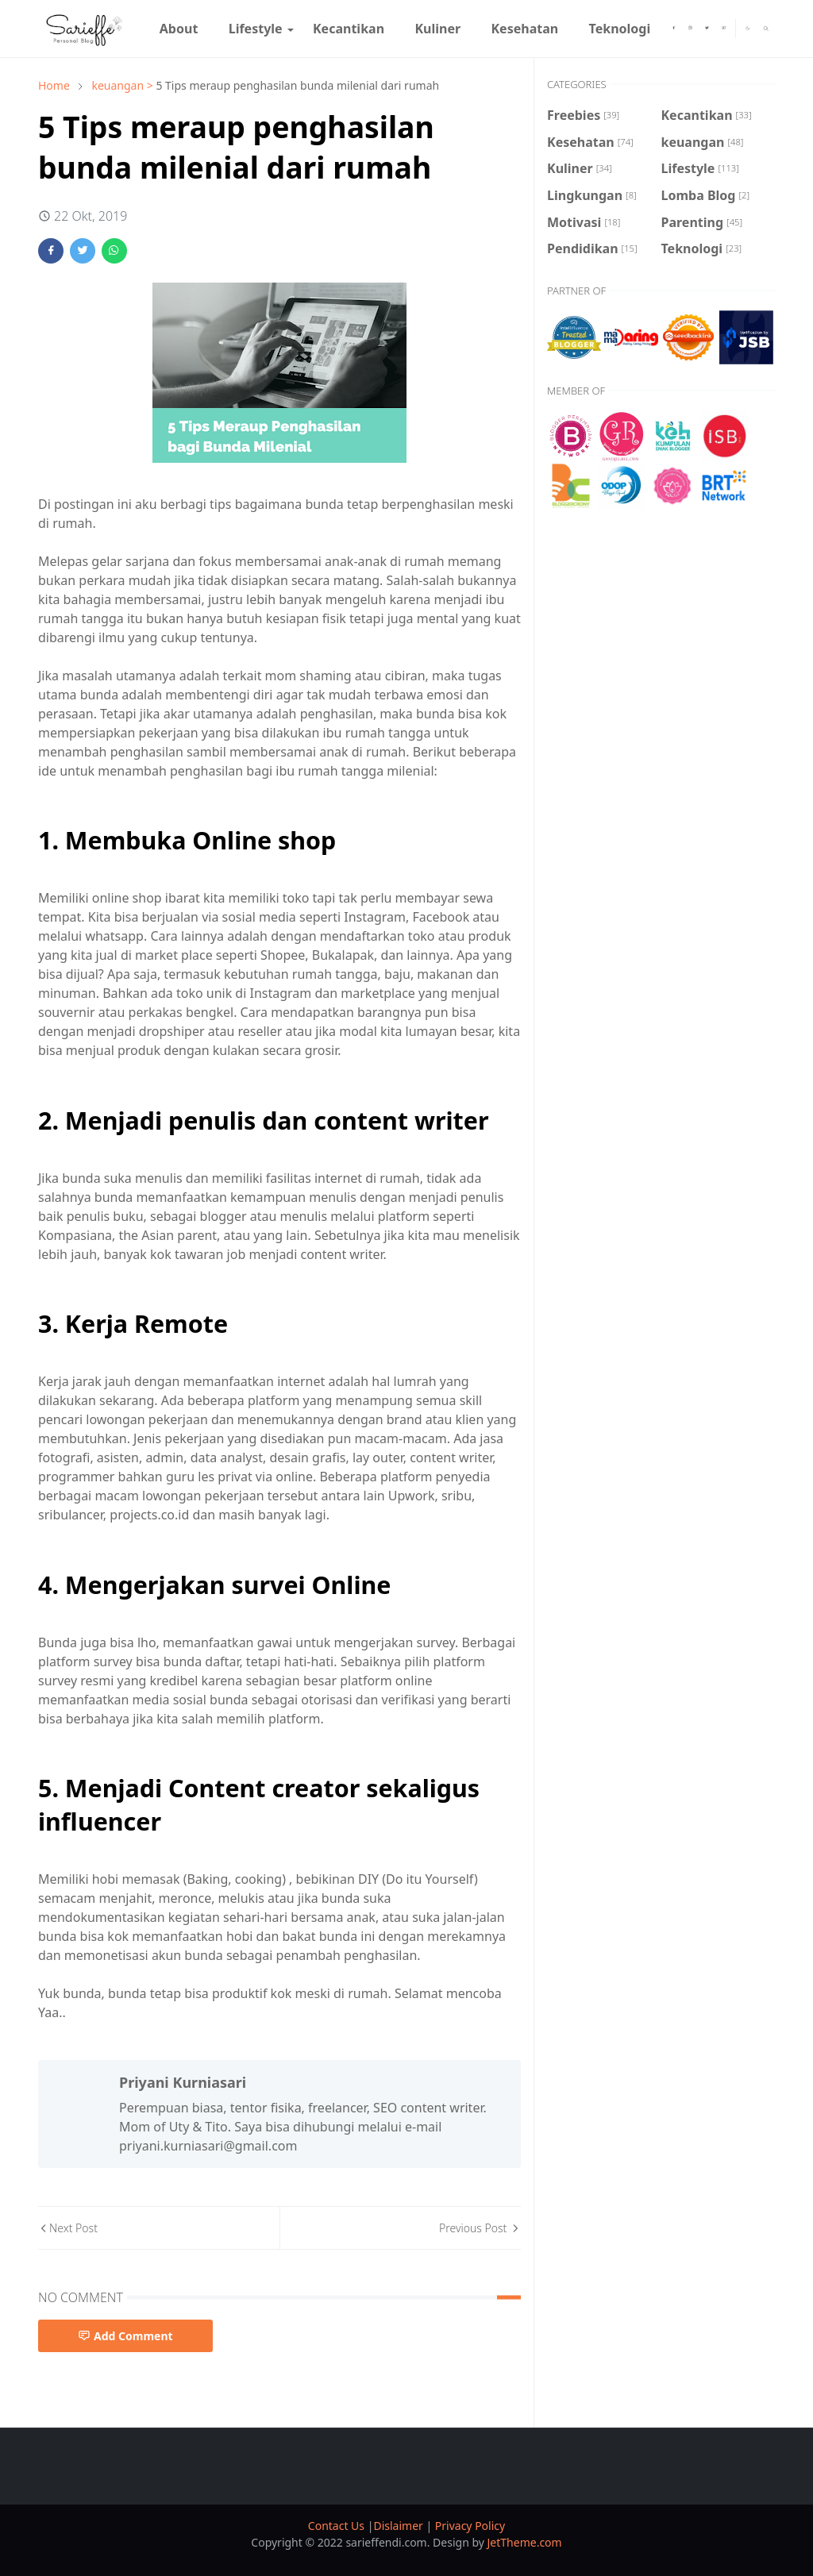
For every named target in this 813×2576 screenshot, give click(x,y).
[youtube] (723, 28)
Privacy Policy (470, 2525)
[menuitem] (179, 28)
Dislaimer (399, 2525)
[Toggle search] (766, 28)
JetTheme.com (524, 2542)
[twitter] (707, 28)
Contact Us (338, 2525)
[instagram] (690, 28)
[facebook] (673, 28)
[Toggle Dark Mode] (748, 28)
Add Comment (125, 2335)
